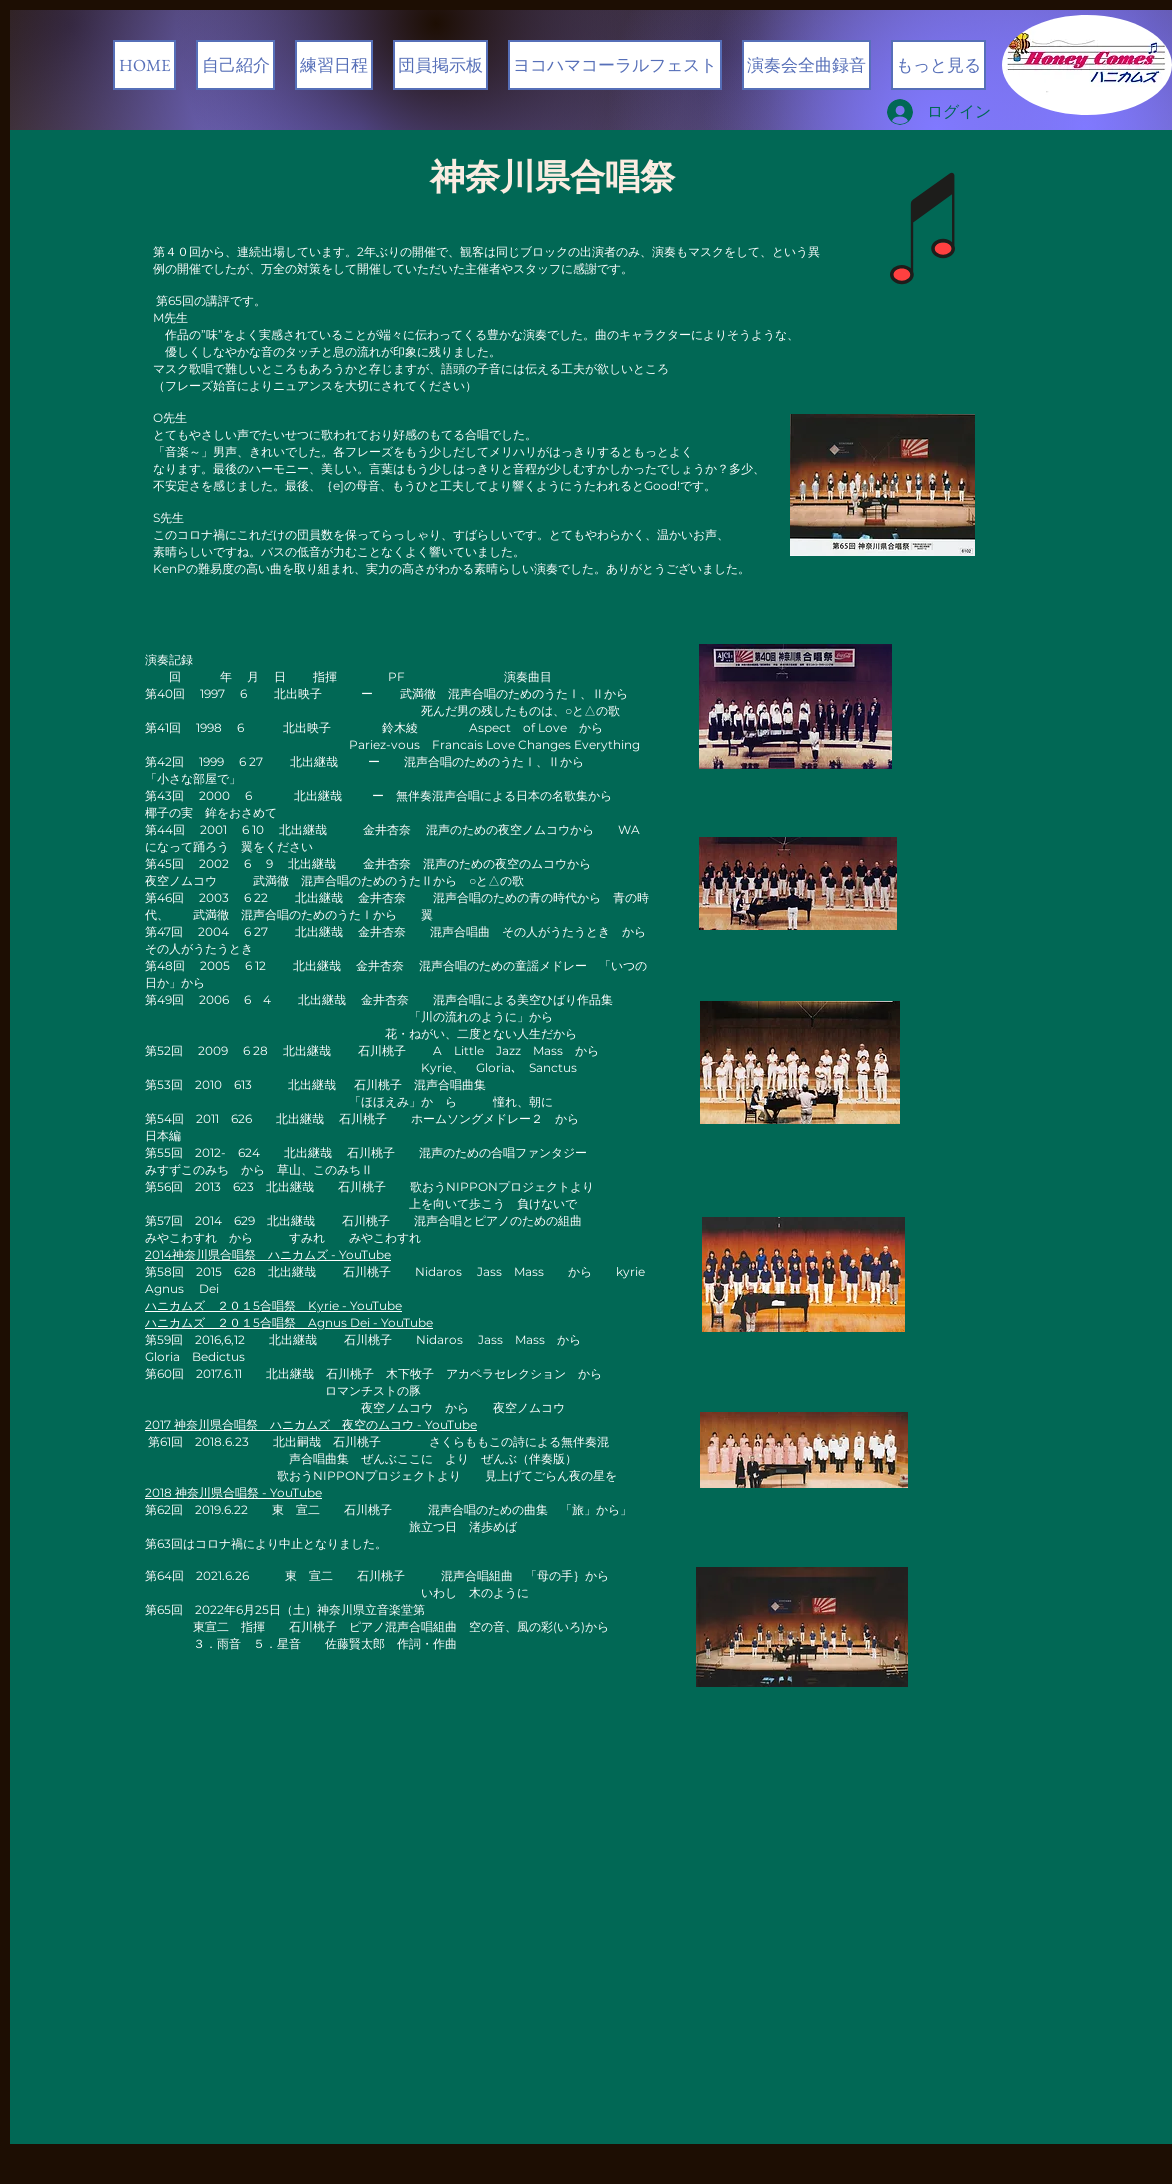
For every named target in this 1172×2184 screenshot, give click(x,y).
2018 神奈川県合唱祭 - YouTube (233, 1492)
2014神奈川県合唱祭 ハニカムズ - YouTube (268, 1254)
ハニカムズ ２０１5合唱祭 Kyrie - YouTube (273, 1305)
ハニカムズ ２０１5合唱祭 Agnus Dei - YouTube (289, 1322)
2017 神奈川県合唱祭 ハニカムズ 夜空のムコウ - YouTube (311, 1424)
